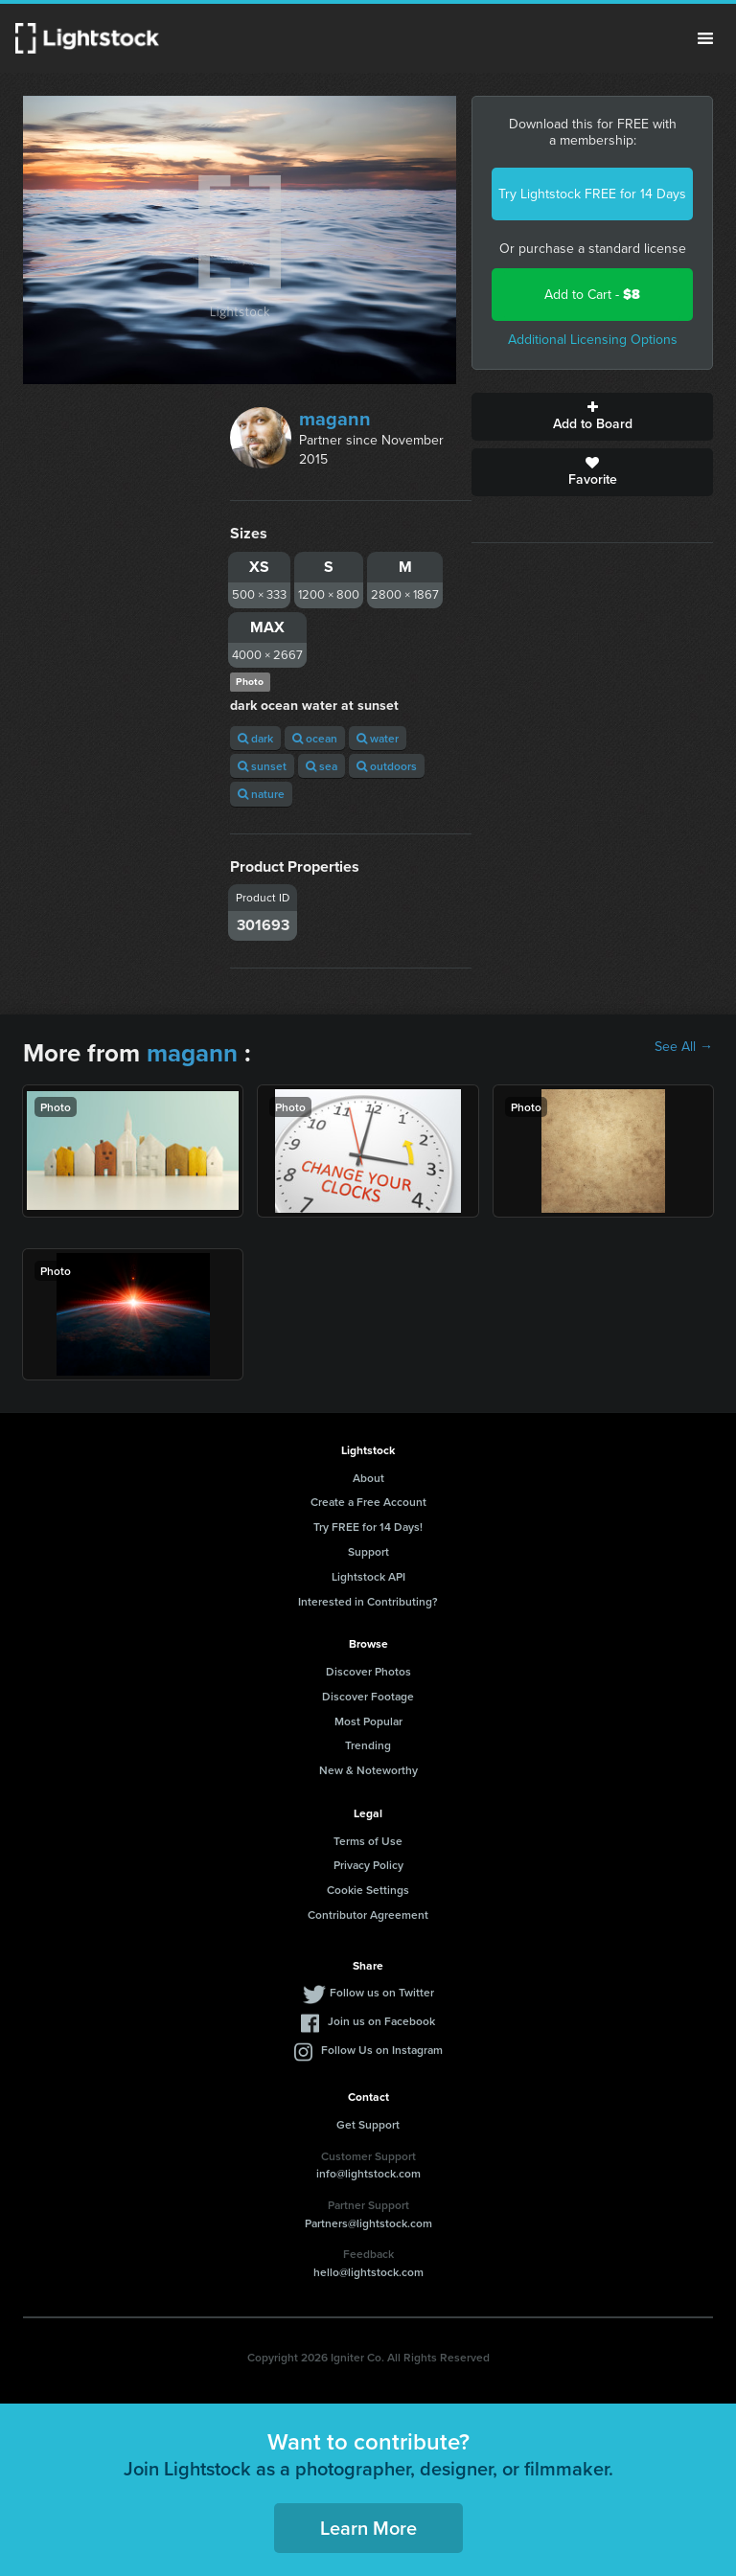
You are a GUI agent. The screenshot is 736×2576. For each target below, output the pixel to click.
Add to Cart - (592, 295)
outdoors (386, 766)
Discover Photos (368, 1671)
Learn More (368, 2528)
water (377, 738)
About (368, 1478)
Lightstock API (368, 1576)
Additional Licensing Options (593, 340)
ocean (314, 738)
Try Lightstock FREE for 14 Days (592, 194)
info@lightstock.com (368, 2173)
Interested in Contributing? (368, 1601)
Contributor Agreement (368, 1914)
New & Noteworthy (368, 1770)
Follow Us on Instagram (382, 2049)
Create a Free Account (368, 1501)
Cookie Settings (368, 1889)
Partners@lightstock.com (368, 2223)
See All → (684, 1047)
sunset (262, 766)
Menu (705, 38)
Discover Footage (368, 1696)
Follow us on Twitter (382, 1992)
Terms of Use (368, 1841)
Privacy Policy (368, 1865)
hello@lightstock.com (368, 2272)
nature (261, 794)
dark (255, 738)
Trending (368, 1745)
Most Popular (368, 1721)
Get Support (368, 2124)
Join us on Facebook (381, 2021)
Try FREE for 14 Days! (368, 1526)
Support (368, 1551)
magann (335, 418)
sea (321, 766)
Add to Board (592, 416)
